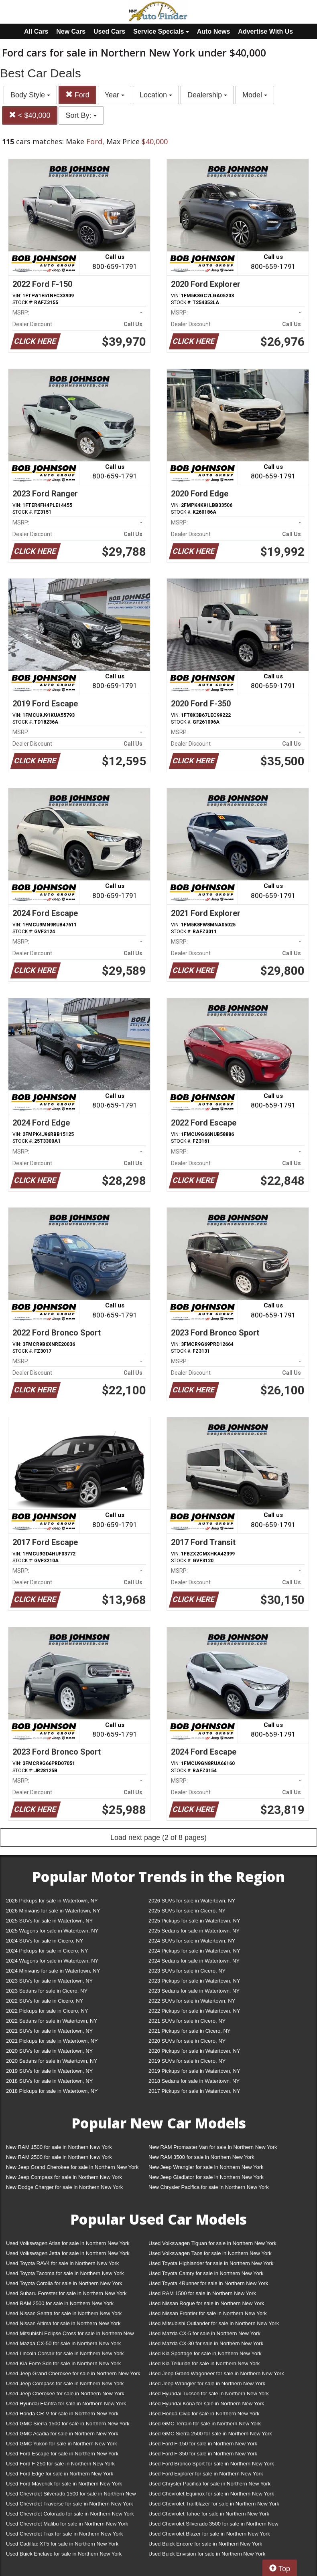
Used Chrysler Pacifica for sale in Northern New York (209, 2484)
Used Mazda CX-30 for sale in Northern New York (205, 2343)
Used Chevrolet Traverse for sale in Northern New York (69, 2504)
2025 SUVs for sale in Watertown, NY (49, 1921)
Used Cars (109, 31)
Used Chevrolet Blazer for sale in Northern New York (209, 2534)
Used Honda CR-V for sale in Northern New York (62, 2414)
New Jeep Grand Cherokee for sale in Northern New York (72, 2167)
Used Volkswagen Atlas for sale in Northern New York (68, 2243)
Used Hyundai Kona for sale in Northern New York (206, 2404)
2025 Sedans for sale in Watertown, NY (194, 1931)
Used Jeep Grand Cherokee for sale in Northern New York (73, 2373)
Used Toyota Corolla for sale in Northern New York (64, 2283)
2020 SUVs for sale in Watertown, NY (49, 2051)
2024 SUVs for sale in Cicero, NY (44, 1941)
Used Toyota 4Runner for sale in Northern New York (208, 2283)
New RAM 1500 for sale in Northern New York (59, 2147)
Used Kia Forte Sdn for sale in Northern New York (63, 2363)
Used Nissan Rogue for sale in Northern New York (206, 2303)
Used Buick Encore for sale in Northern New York (205, 2544)
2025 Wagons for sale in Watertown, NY (52, 1931)
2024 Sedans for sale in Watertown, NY (194, 1961)
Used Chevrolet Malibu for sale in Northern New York (67, 2524)
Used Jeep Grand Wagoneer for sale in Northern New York (216, 2373)
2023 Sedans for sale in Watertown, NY (194, 1991)
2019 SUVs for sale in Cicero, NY (187, 2061)
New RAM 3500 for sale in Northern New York (201, 2157)
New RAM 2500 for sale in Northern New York (59, 2157)
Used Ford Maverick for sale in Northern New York (64, 2484)
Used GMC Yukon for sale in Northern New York (61, 2444)
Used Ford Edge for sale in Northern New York (59, 2474)
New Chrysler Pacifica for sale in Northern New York (208, 2187)
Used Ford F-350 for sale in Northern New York (202, 2454)
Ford (77, 95)
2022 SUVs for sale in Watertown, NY (191, 2001)
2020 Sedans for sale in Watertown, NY (51, 2061)
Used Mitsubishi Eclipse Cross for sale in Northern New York (70, 2335)
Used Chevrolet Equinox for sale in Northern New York (211, 2494)
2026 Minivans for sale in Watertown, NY (53, 1911)
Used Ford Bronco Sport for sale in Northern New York (211, 2464)
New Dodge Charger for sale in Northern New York (64, 2187)
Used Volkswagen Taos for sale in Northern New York (210, 2253)
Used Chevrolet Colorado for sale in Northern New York (70, 2514)
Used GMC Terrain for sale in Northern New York (204, 2424)
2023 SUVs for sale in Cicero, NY (187, 1971)
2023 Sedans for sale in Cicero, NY (46, 1991)
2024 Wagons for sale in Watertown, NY (52, 1961)
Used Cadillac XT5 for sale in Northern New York (62, 2544)
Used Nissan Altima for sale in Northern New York (63, 2323)
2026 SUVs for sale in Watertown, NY (191, 1901)
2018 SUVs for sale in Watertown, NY (49, 2081)
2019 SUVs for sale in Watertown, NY (49, 2071)
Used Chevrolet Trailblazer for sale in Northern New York (213, 2504)
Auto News (213, 31)
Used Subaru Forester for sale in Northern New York (66, 2293)
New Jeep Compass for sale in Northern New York (64, 2177)
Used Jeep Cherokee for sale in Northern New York (65, 2393)
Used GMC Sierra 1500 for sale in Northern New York (68, 2424)
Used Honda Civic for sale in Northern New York (204, 2414)
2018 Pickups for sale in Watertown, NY (52, 2091)
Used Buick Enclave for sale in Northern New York (64, 2554)
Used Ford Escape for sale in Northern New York (62, 2454)
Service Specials (161, 31)
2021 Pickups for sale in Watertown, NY (52, 2041)
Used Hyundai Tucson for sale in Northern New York (208, 2393)
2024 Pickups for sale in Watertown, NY (194, 1951)
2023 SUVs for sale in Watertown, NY (49, 1981)
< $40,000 (30, 115)
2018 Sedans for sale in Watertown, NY (194, 2081)
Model (254, 95)
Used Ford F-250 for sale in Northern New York (60, 2464)
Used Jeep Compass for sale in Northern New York (65, 2383)
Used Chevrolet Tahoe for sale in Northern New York (208, 2514)
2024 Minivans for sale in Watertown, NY (53, 1971)
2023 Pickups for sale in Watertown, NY (194, 1981)
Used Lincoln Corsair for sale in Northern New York (65, 2353)
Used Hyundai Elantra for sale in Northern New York (66, 2404)
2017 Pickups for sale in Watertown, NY (194, 2091)
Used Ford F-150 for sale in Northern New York (202, 2444)
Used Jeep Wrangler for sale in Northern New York (206, 2383)
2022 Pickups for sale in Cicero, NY (47, 2011)
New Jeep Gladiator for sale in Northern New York (206, 2177)
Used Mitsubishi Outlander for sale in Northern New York (213, 2323)
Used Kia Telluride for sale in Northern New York (204, 2363)
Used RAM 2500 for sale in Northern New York (60, 2303)
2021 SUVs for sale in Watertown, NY (49, 2031)
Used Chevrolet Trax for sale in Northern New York (64, 2534)
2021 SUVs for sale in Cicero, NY (187, 2021)
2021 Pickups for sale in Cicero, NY (189, 2031)
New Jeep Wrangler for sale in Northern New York (206, 2167)
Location (156, 95)
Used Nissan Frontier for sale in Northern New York (207, 2313)
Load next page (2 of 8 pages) (158, 1838)
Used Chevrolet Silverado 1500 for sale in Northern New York (71, 2495)
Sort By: (80, 115)
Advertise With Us (265, 31)
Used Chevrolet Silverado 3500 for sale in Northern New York (213, 2525)
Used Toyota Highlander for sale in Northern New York (210, 2263)
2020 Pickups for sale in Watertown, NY (194, 2051)
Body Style (30, 95)
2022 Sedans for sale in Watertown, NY (51, 2021)
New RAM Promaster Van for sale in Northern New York (212, 2147)
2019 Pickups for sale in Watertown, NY (194, 2071)
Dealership (207, 95)
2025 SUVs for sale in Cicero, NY (187, 1911)
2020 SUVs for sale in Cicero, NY (187, 2041)
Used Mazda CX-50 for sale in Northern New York (63, 2343)
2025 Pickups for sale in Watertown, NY (194, 1921)
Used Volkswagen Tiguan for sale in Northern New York (212, 2243)
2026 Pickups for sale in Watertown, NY (52, 1901)
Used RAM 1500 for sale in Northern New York (202, 2293)
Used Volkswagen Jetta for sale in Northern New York (68, 2253)
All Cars (36, 31)
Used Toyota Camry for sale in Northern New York (206, 2273)
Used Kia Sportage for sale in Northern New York (205, 2353)
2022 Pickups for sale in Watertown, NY (194, 2011)
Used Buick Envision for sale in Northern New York (206, 2554)
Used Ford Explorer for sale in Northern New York (205, 2474)
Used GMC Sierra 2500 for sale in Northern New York (210, 2434)
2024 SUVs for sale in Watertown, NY (191, 1941)
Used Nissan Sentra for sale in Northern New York (64, 2313)
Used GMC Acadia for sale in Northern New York (62, 2434)
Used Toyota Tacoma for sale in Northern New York (65, 2273)
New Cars (70, 31)
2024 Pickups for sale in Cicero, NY (47, 1951)
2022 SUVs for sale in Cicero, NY (44, 2001)
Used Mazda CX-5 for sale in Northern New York (204, 2333)
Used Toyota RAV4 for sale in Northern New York (62, 2263)
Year (114, 95)
